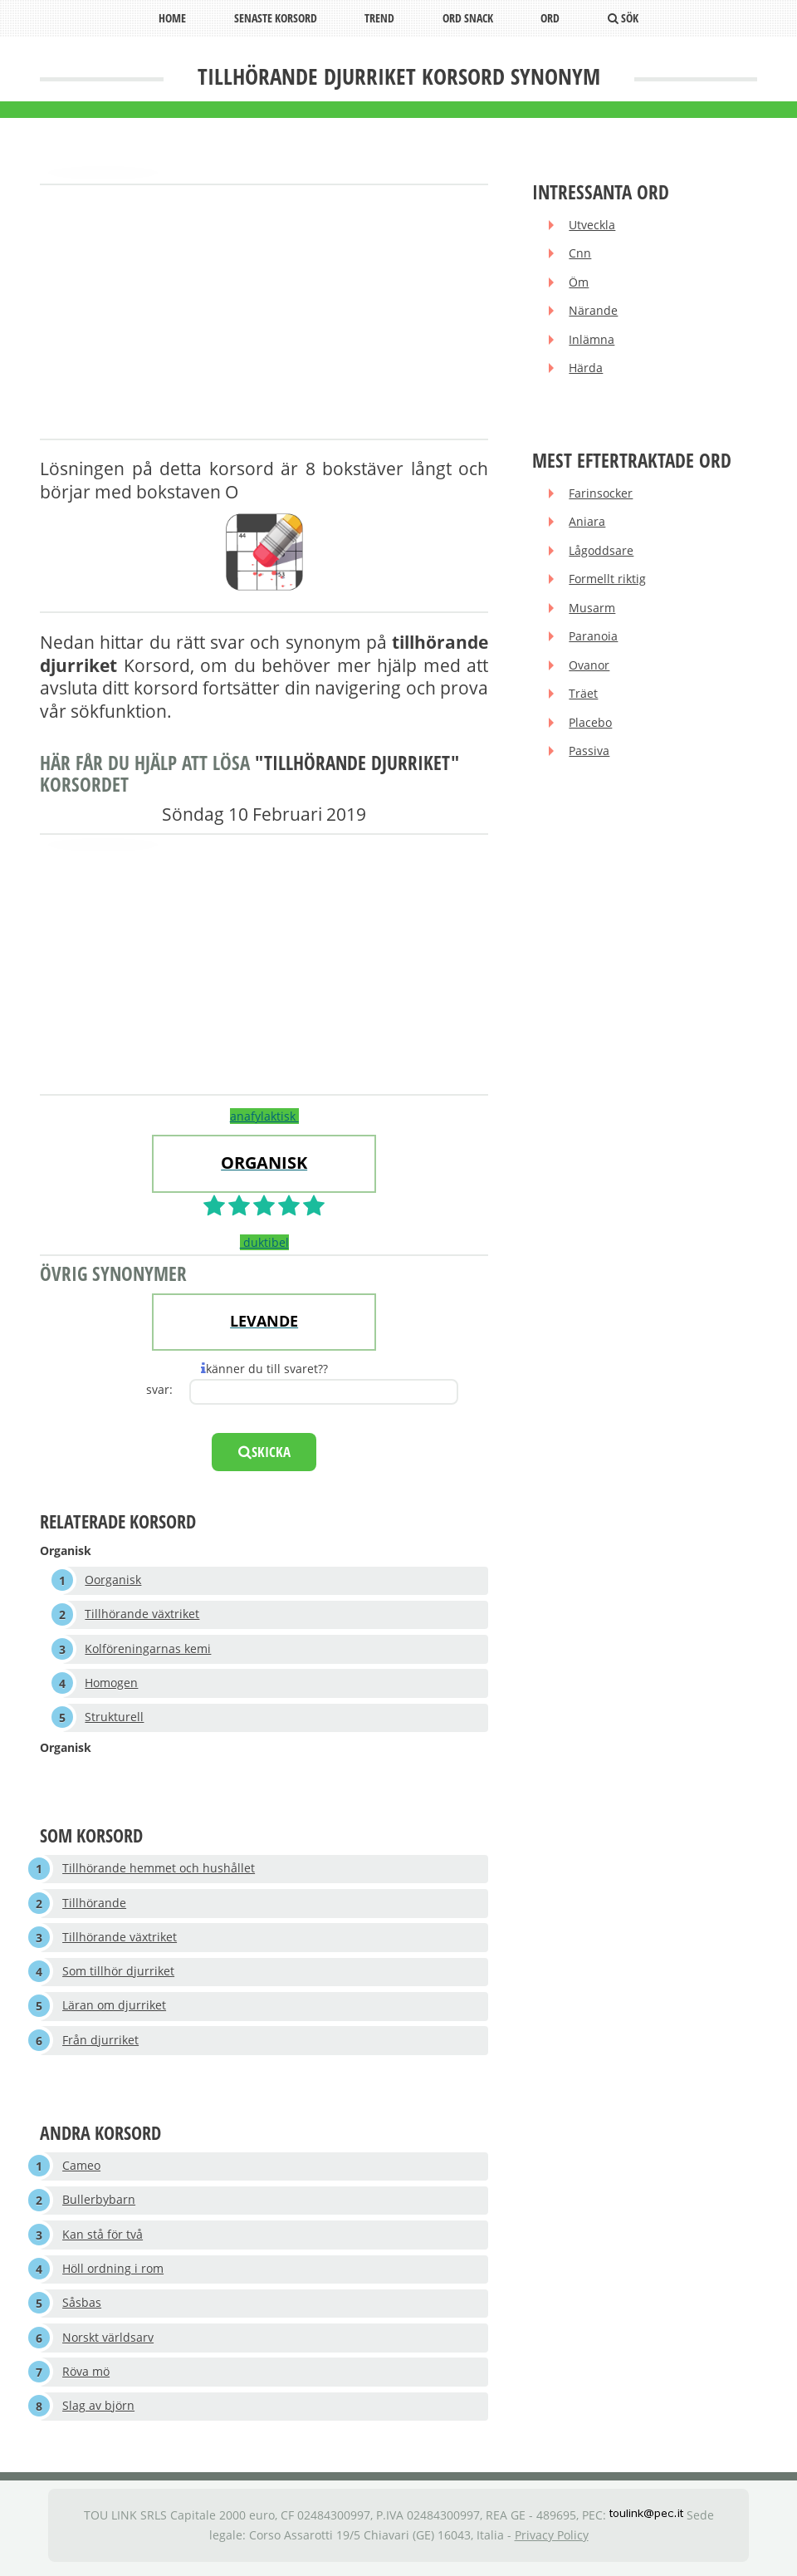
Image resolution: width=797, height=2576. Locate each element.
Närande (594, 312)
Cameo (81, 2169)
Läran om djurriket (114, 2009)
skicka (264, 1451)
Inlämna (592, 341)
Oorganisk (114, 1580)
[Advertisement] (264, 313)
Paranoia (594, 639)
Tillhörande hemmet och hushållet (158, 1870)
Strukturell (115, 1719)
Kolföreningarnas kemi (149, 1649)
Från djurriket (100, 2043)
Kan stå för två (102, 2238)
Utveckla (593, 225)
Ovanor (590, 668)
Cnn (581, 254)
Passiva (590, 755)
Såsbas (81, 2308)
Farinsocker (601, 495)
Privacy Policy (552, 2541)
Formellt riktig (608, 582)
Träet (584, 697)
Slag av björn (98, 2412)
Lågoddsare (602, 553)
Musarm (593, 611)
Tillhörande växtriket (143, 1615)
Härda (587, 370)
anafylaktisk (264, 1116)
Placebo (591, 726)
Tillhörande (94, 1905)
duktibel (264, 1242)
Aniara (588, 524)
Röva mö (86, 2377)
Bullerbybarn (98, 2204)
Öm (579, 283)
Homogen (112, 1684)
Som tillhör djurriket (118, 1974)
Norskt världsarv (108, 2342)
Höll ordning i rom (113, 2273)
